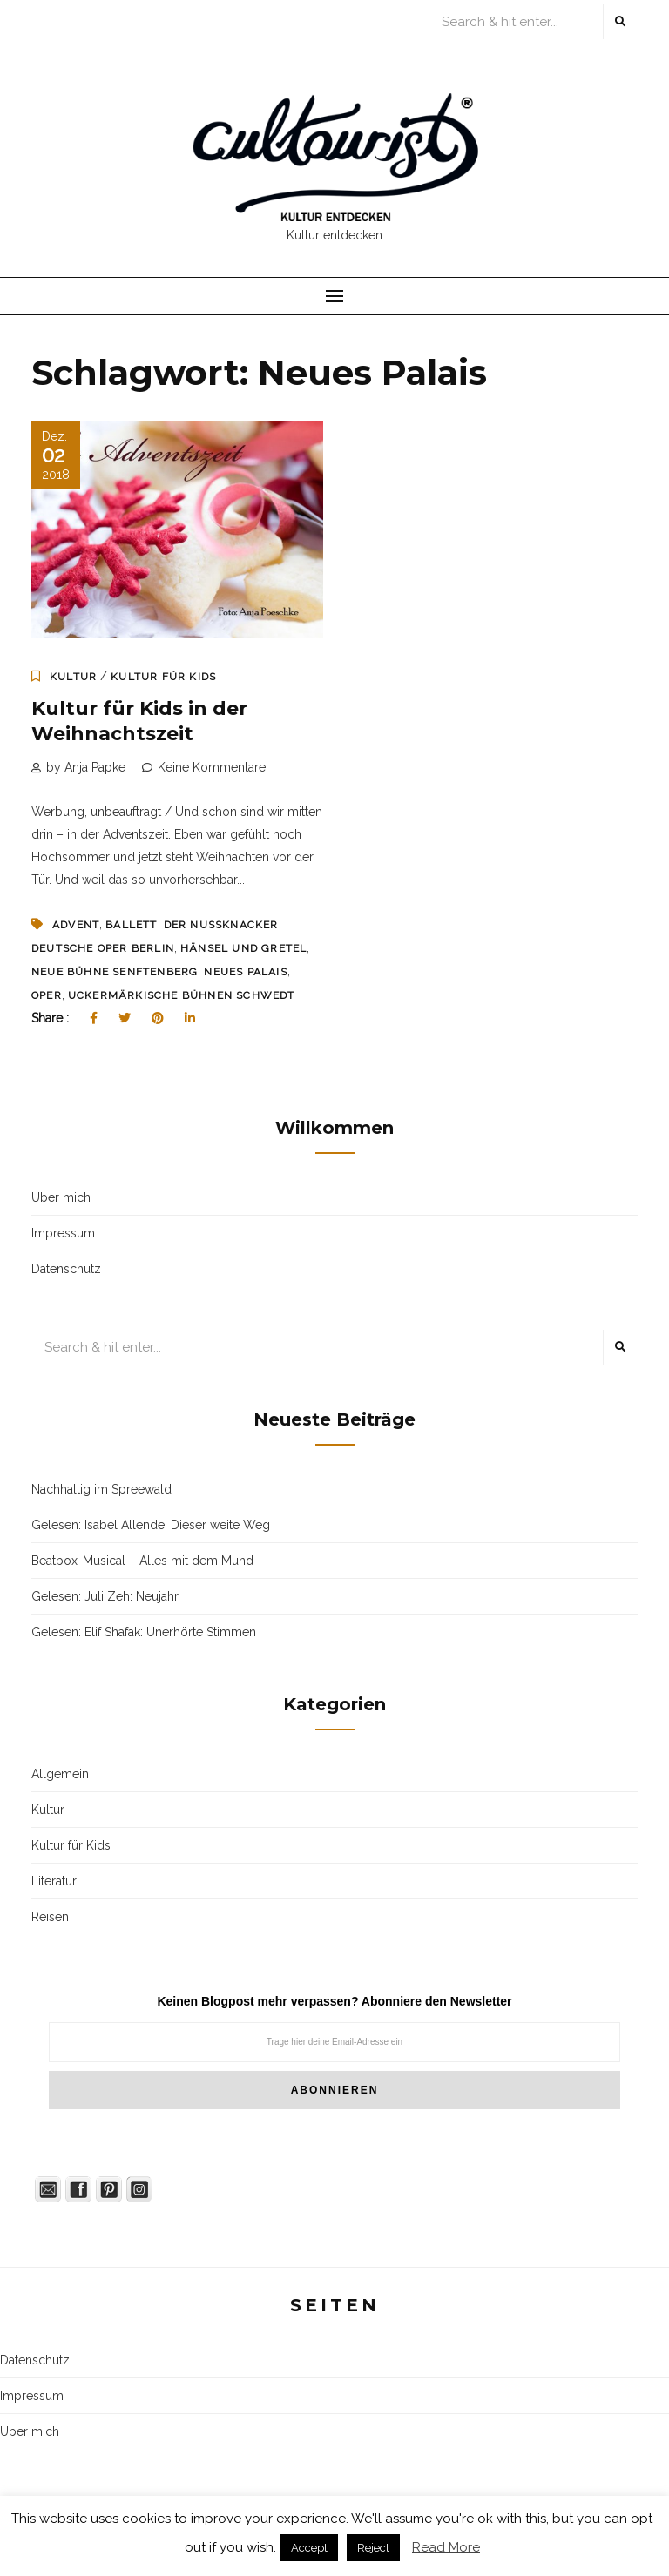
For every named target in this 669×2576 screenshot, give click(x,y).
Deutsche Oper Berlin (102, 948)
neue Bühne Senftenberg (114, 972)
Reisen (50, 1917)
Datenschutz (66, 1269)
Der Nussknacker (221, 925)
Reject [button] (373, 2547)
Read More (446, 2547)
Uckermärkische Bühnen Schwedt (181, 995)
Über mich (61, 1197)
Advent (75, 925)
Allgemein (60, 1774)
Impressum (63, 1233)
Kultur (73, 677)
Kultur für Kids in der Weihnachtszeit (139, 721)
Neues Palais (245, 972)
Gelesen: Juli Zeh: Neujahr (105, 1596)
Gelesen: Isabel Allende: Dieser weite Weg (150, 1525)
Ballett (131, 925)
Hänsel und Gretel (243, 948)
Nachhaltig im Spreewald (101, 1489)
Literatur (54, 1881)
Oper (46, 995)
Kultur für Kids (163, 677)
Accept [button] (309, 2547)
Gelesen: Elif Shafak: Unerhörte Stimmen (143, 1632)
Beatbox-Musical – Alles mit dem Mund (142, 1561)
